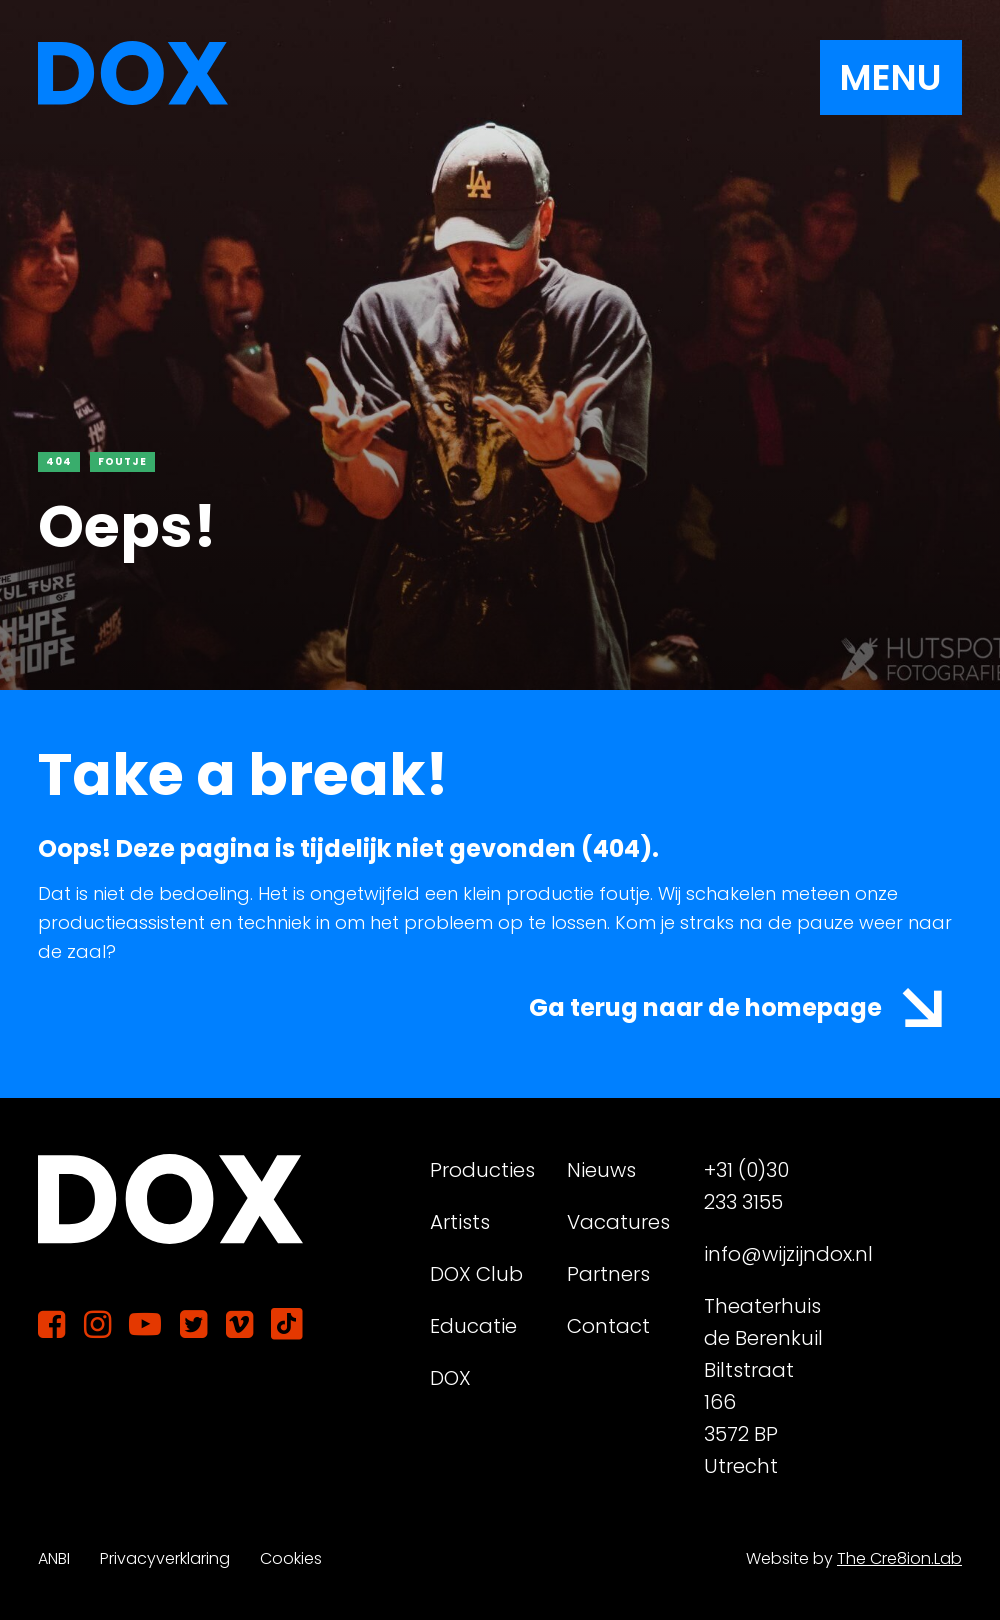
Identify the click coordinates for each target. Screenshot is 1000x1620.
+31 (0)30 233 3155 (746, 1186)
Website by (854, 1558)
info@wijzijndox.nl (764, 1254)
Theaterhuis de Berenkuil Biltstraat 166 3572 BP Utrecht (763, 1386)
